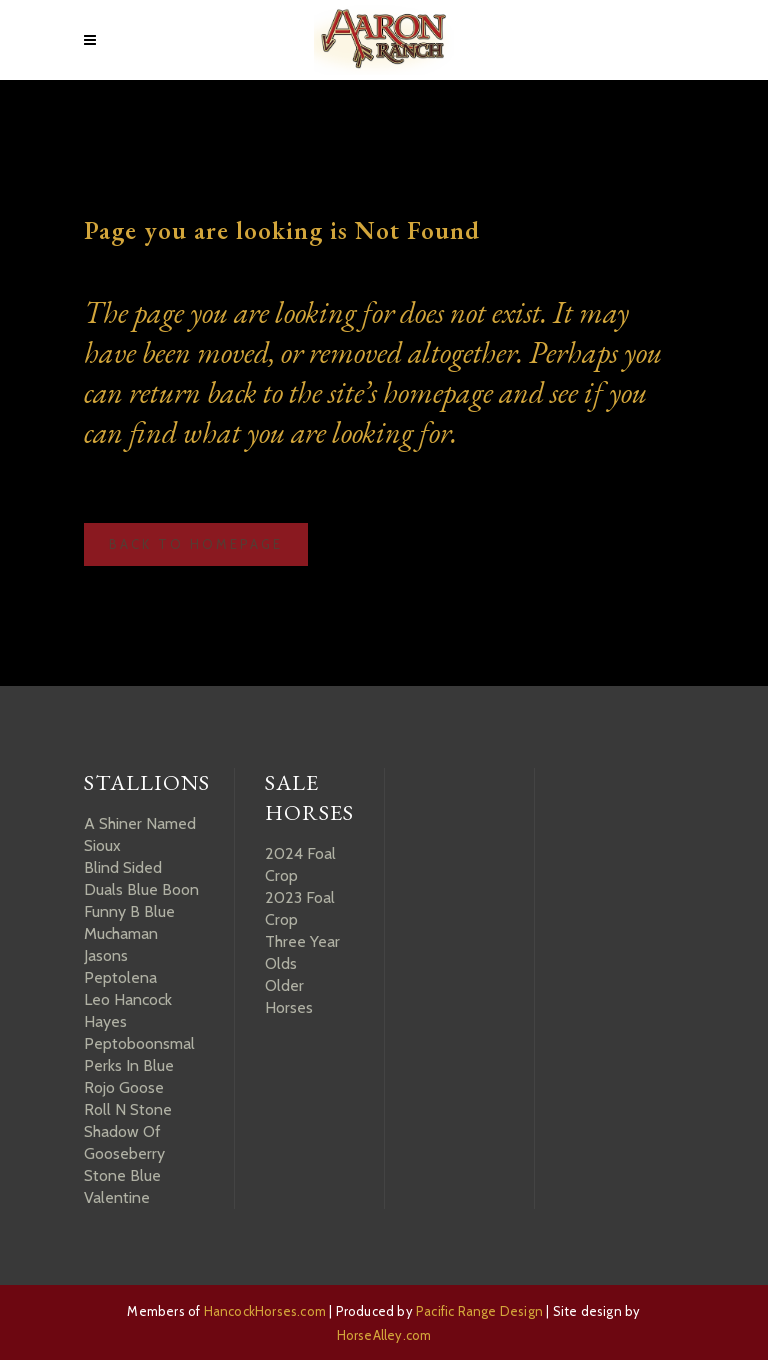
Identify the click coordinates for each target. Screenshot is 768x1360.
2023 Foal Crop (300, 908)
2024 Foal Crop (300, 864)
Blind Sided (123, 867)
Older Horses (289, 996)
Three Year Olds (302, 952)
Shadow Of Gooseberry (124, 1142)
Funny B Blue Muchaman (129, 922)
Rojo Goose (124, 1087)
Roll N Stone (128, 1109)
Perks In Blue (129, 1065)
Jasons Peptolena (120, 966)
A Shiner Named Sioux (140, 834)
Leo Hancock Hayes (128, 1010)
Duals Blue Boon (141, 889)
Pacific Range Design (479, 1311)
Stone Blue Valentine (122, 1186)
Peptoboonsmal (139, 1043)
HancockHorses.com (265, 1311)
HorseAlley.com (384, 1335)
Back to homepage (196, 544)
